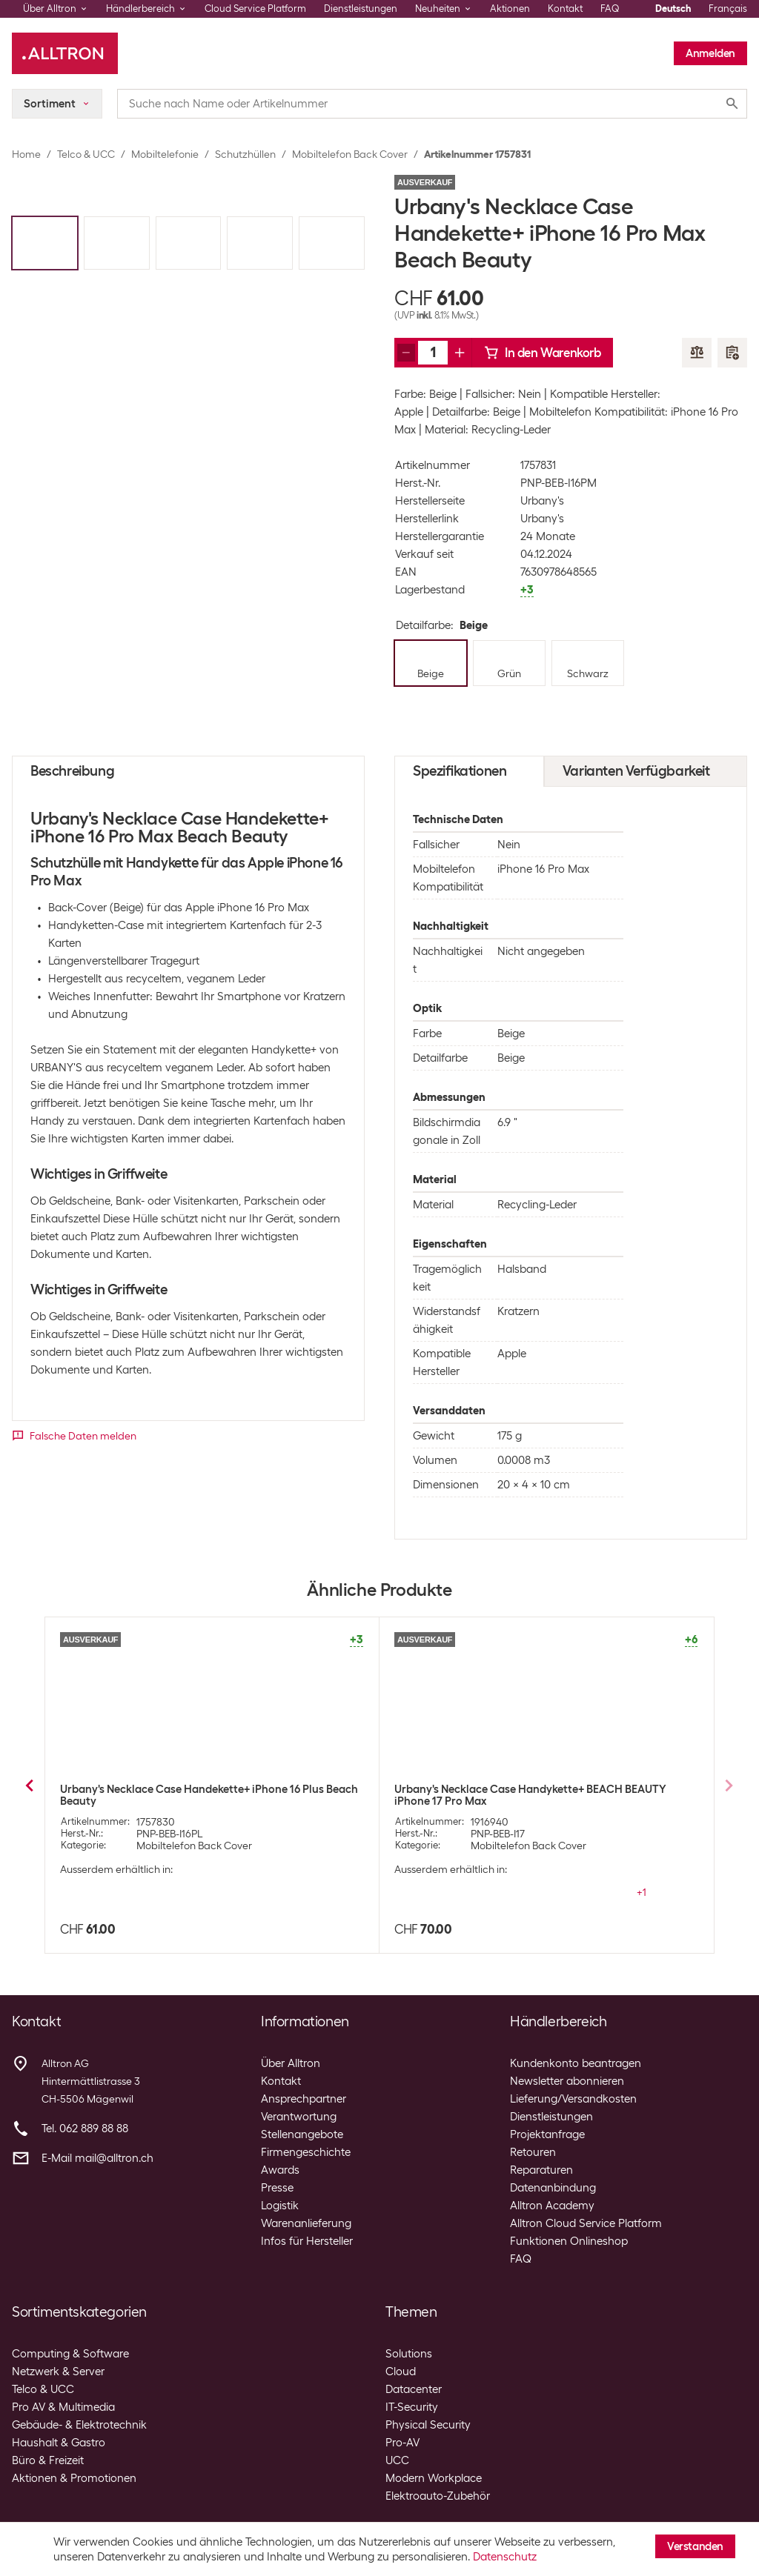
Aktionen (510, 8)
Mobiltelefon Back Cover (350, 154)
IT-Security (411, 2407)
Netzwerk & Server (58, 2371)
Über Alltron (290, 2063)
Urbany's (542, 500)
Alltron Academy (552, 2205)
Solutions (408, 2353)
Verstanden (695, 2546)
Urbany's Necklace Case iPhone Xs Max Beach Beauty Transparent (195, 1795)
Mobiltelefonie (165, 154)
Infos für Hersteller (307, 2241)
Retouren (533, 2152)
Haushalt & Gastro (58, 2442)
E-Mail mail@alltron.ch (97, 2158)
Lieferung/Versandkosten (573, 2099)
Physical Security (428, 2425)
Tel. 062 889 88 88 (85, 2128)
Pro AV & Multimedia (63, 2407)
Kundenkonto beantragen (575, 2063)
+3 (641, 1880)
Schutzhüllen (245, 154)
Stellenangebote (302, 2134)
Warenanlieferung (306, 2223)
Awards (280, 2170)
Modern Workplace (433, 2478)
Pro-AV (402, 2442)
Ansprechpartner (303, 2099)
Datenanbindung (553, 2187)
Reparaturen (541, 2170)
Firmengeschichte (306, 2152)
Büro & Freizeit (48, 2460)
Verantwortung (299, 2116)
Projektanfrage (547, 2134)
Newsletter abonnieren (567, 2081)
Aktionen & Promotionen (74, 2478)
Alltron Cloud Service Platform (586, 2223)
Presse (277, 2187)
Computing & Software (70, 2353)
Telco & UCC (86, 154)
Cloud (400, 2371)
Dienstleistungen (360, 8)
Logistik (280, 2205)
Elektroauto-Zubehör (437, 2496)
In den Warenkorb (542, 352)
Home (26, 154)
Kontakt (565, 8)
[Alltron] (65, 53)
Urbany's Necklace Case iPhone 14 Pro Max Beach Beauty (538, 1789)
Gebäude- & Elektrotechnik (79, 2425)
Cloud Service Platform (255, 8)
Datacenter (413, 2389)
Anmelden (710, 53)
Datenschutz (505, 2556)
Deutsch (673, 8)
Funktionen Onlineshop (569, 2241)
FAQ (610, 8)
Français (728, 8)
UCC (397, 2460)
